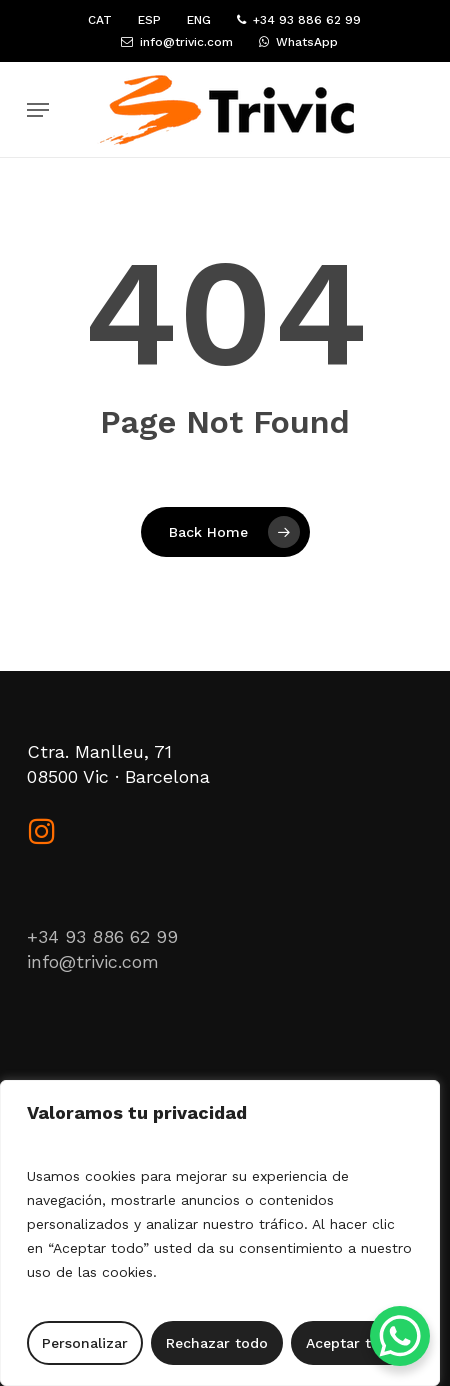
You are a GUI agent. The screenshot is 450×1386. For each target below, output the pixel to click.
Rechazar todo (217, 1343)
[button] (38, 110)
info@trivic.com (93, 961)
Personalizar (85, 1343)
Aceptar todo (352, 1343)
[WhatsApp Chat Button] (400, 1336)
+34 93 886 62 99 (102, 936)
